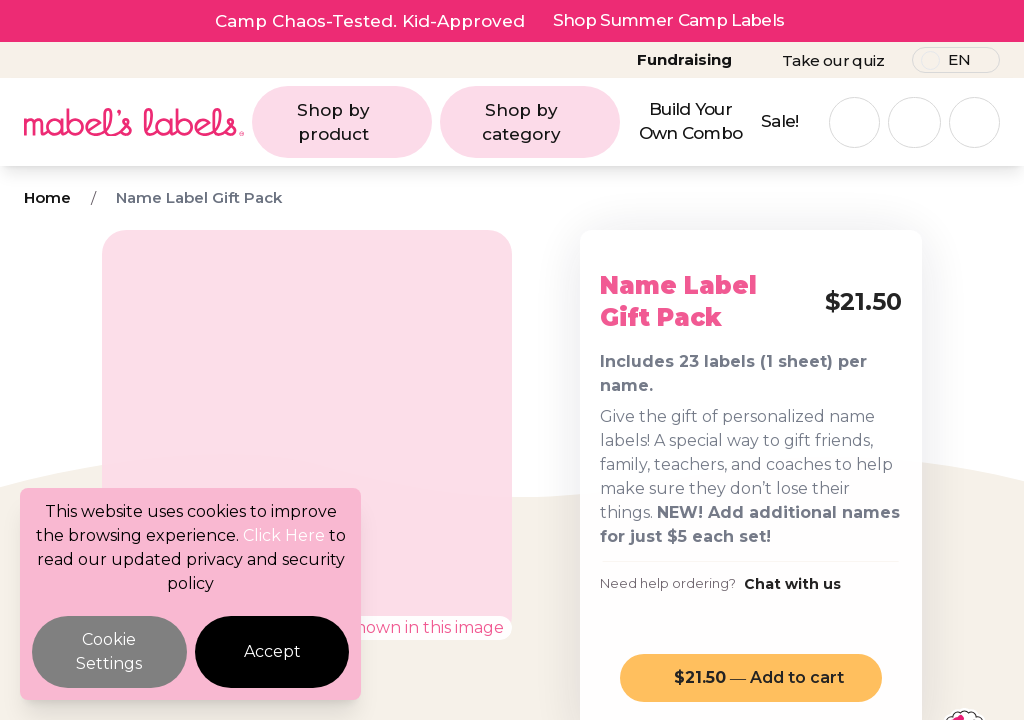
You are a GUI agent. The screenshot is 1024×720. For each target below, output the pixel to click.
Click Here (284, 535)
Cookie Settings (109, 651)
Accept (272, 651)
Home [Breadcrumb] (47, 197)
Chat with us (792, 584)
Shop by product (359, 122)
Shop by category (545, 122)
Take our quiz (833, 60)
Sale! (780, 121)
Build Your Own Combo (691, 121)
